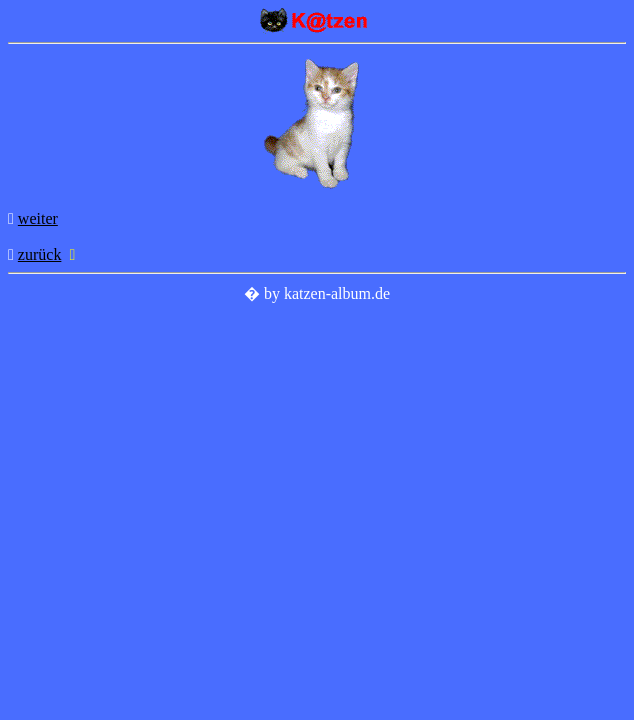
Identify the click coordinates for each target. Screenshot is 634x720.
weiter (38, 218)
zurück (40, 254)
